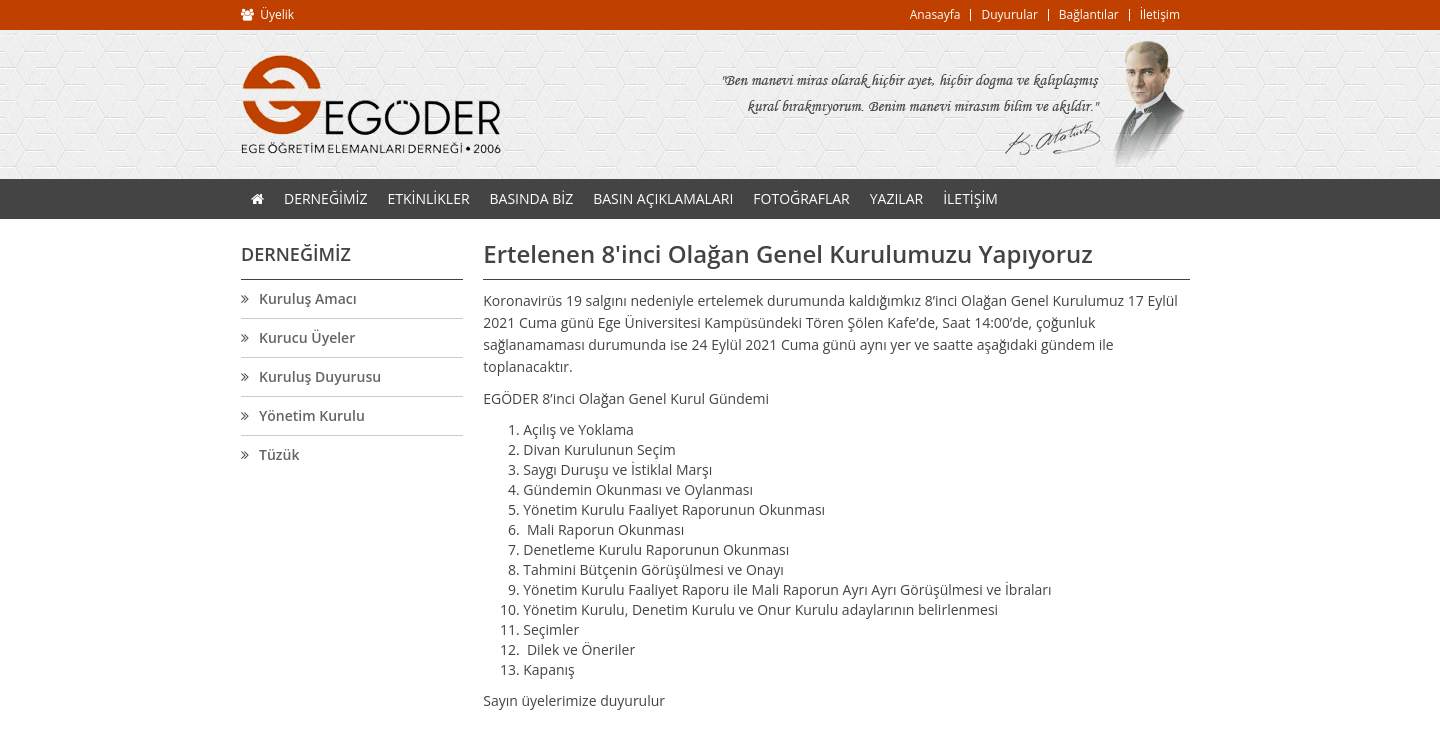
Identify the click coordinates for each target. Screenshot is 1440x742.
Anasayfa (935, 14)
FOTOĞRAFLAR (801, 198)
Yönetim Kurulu (312, 416)
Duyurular (1009, 14)
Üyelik (277, 14)
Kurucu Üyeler (307, 338)
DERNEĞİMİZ (326, 198)
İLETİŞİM (970, 198)
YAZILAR (896, 198)
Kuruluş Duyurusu (320, 377)
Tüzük (279, 455)
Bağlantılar (1089, 14)
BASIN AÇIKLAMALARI (663, 198)
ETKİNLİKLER (429, 198)
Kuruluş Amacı (308, 299)
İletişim (1160, 14)
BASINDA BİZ (532, 198)
